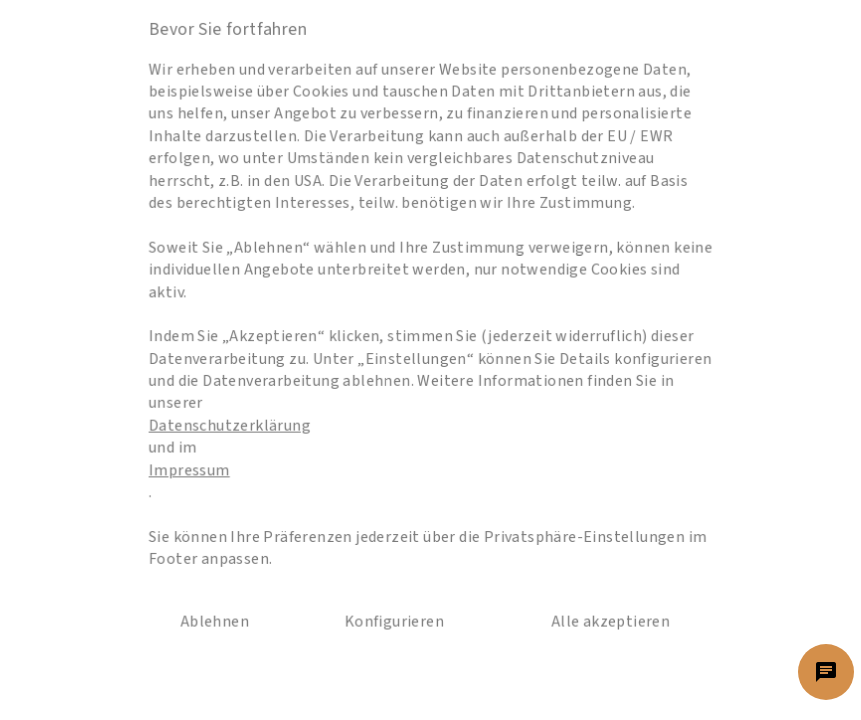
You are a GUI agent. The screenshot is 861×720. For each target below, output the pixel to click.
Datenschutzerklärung (255, 417)
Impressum (220, 455)
